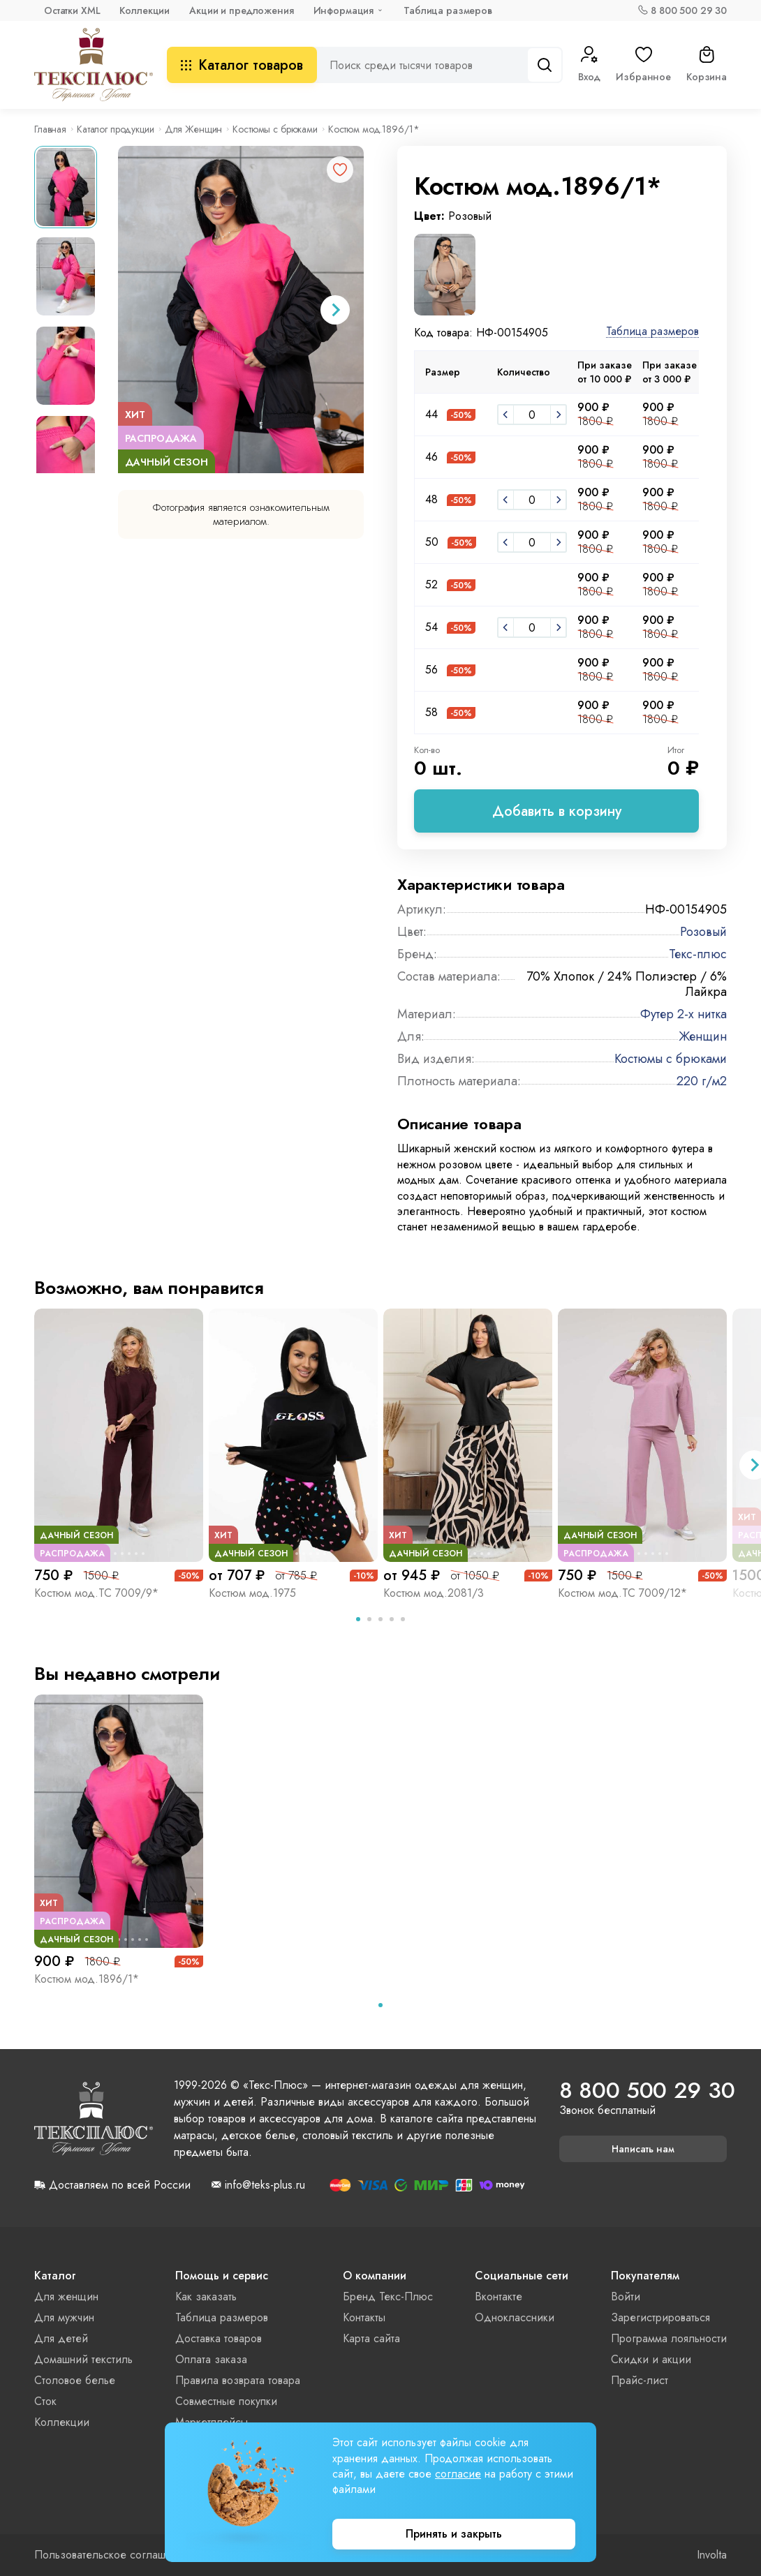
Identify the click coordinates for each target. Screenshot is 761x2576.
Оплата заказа (211, 2359)
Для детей (61, 2338)
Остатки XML (72, 10)
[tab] (358, 1619)
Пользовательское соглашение (112, 2555)
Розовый (703, 932)
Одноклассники (514, 2317)
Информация (343, 10)
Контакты (364, 2317)
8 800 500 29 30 (689, 10)
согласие (458, 2474)
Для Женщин (194, 129)
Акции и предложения (241, 10)
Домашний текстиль (83, 2359)
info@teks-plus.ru (265, 2185)
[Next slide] (335, 310)
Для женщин (66, 2296)
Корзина (706, 65)
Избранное (643, 65)
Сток (45, 2401)
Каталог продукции (115, 129)
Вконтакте (498, 2296)
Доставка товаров (218, 2338)
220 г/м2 (702, 1081)
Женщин (703, 1036)
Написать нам (643, 2149)
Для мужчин (64, 2317)
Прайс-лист (639, 2380)
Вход (589, 65)
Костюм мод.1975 (252, 1593)
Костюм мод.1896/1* (86, 1979)
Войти (625, 2296)
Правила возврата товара (237, 2380)
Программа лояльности (669, 2338)
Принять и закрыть (454, 2534)
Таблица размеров (448, 10)
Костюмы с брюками (275, 129)
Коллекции (144, 10)
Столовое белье (74, 2380)
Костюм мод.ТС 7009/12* (622, 1593)
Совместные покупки (226, 2401)
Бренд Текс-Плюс (388, 2296)
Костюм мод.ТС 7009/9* (96, 1593)
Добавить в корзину (556, 811)
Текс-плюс (698, 954)
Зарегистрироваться (660, 2317)
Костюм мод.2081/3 (433, 1593)
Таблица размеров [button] (652, 332)
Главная (50, 129)
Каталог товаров (242, 65)
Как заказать (206, 2296)
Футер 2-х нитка (683, 1014)
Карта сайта (371, 2338)
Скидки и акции (651, 2359)
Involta (712, 2555)
